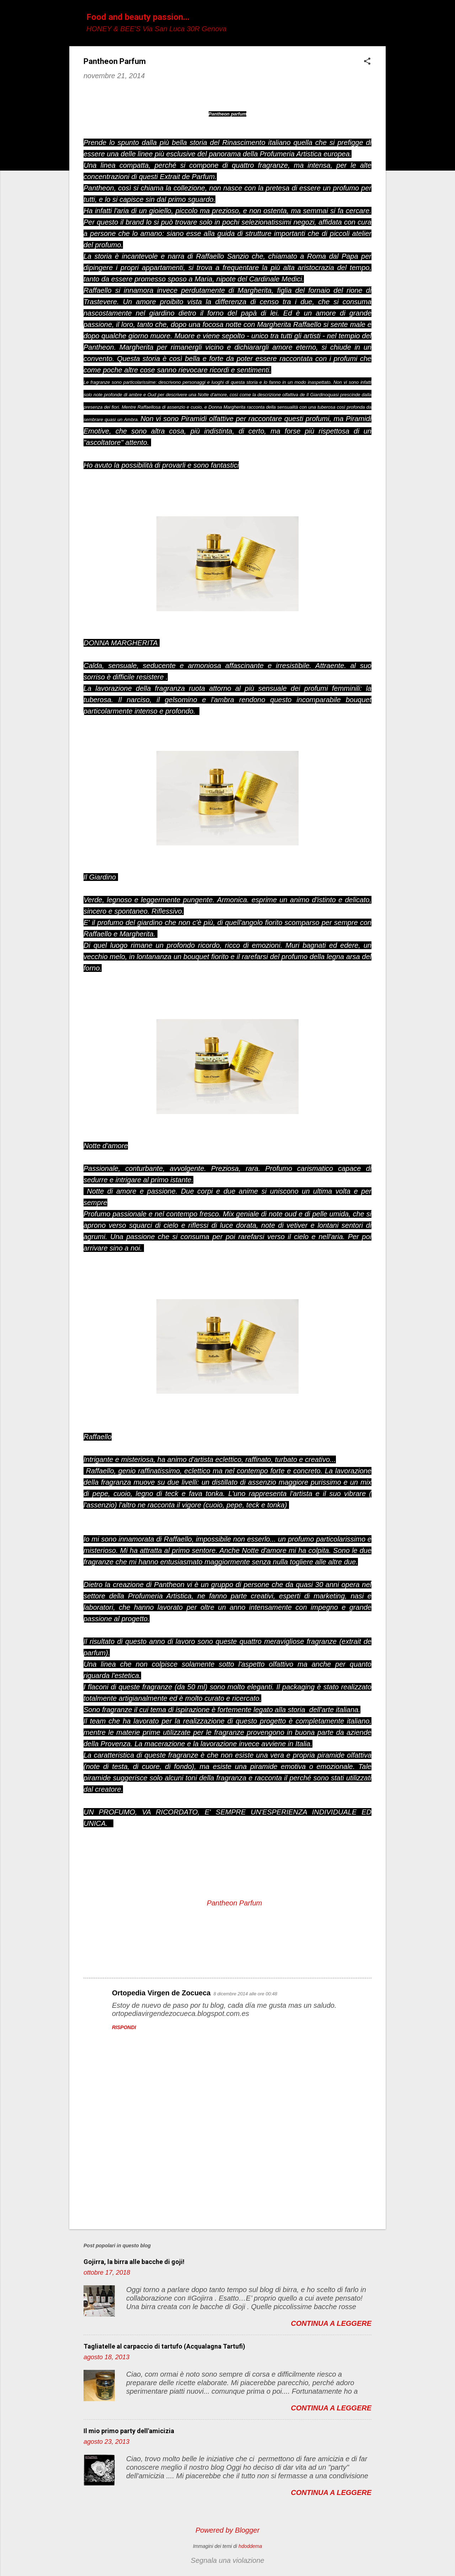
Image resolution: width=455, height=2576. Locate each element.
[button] (367, 62)
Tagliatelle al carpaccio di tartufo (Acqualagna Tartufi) (164, 2346)
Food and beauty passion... (137, 17)
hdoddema (250, 2546)
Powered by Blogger (227, 2530)
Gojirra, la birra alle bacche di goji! (134, 2261)
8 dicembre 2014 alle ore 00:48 (245, 1993)
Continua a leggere (331, 2323)
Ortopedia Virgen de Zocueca (161, 1993)
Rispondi (124, 2027)
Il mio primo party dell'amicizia (129, 2431)
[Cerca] (381, 19)
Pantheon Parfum (234, 1903)
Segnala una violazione (227, 2560)
